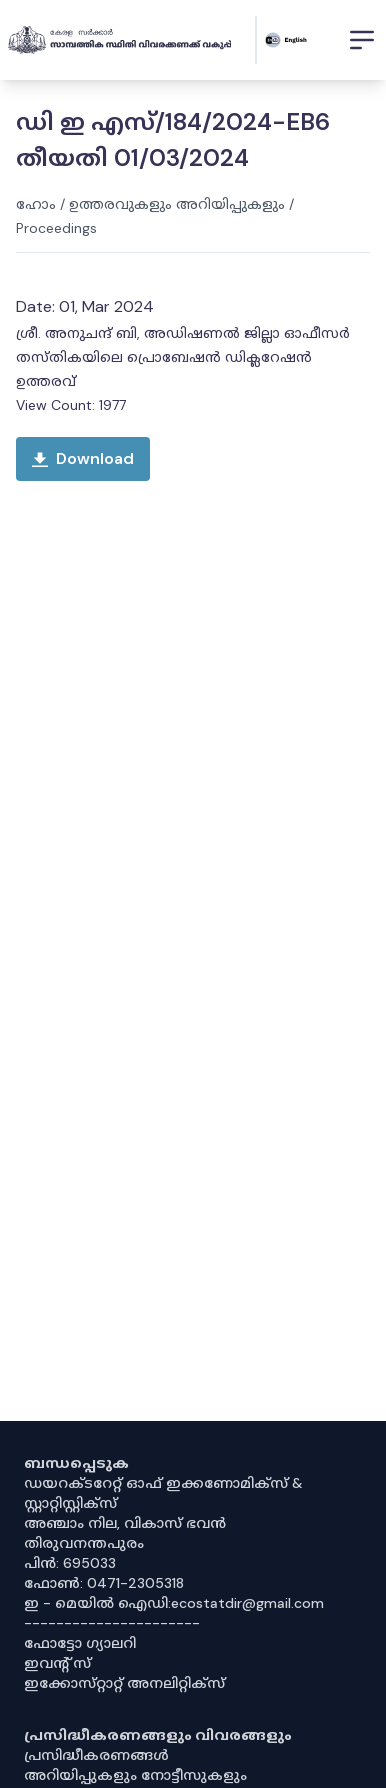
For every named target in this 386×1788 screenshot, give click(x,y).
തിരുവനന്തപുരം (84, 1543)
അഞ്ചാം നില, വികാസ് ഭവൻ (125, 1523)
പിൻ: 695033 (70, 1563)
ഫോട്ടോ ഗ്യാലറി (80, 1643)
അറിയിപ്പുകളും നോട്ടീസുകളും (135, 1775)
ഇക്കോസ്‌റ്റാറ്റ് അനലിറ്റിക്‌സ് (124, 1683)
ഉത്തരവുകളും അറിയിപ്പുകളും (177, 204)
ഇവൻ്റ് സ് (57, 1663)
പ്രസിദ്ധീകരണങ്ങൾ (96, 1755)
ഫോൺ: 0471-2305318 (104, 1583)
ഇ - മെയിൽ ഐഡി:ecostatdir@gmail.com (174, 1603)
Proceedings (56, 228)
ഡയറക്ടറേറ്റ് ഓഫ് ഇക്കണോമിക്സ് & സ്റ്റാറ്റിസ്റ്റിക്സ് (163, 1493)
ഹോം (36, 204)
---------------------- (112, 1623)
